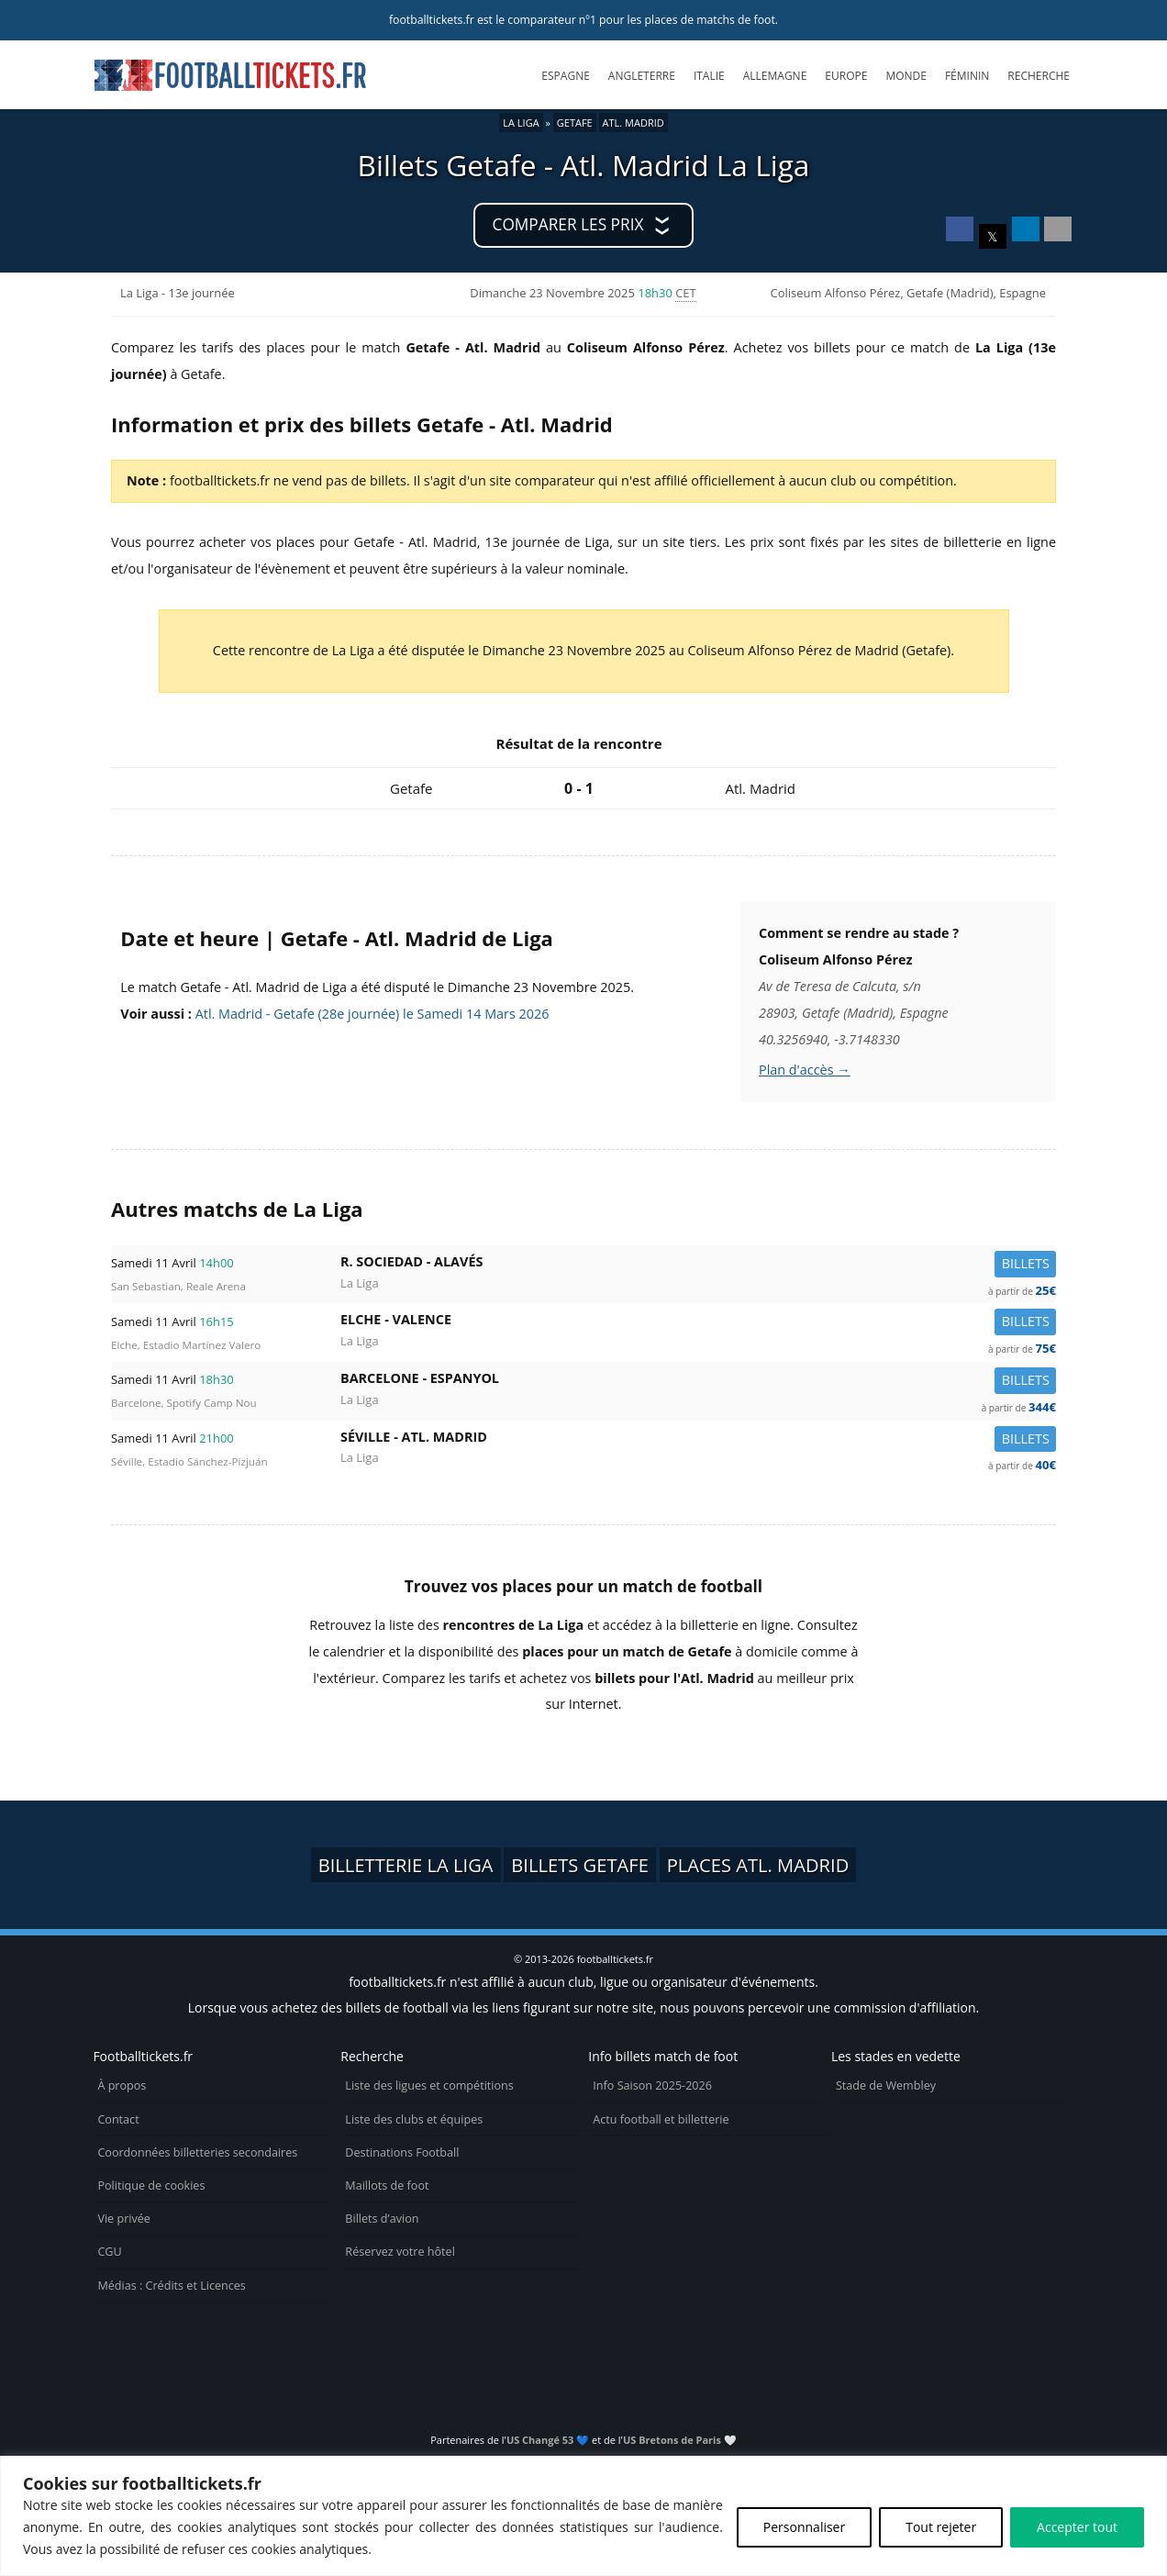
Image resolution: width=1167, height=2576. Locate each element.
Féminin (967, 76)
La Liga (521, 122)
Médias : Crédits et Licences (171, 2285)
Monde (906, 76)
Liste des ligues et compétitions (429, 2085)
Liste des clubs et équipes (414, 2119)
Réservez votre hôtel (400, 2251)
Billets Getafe (580, 1865)
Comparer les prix (568, 224)
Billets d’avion (381, 2218)
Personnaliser (804, 2527)
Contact (118, 2119)
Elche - (698, 1323)
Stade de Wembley (886, 2085)
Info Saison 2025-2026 (652, 2085)
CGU (109, 2251)
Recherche (1038, 76)
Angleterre (641, 76)
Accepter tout (1077, 2527)
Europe (846, 76)
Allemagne (775, 76)
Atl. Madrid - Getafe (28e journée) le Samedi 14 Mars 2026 (372, 1013)
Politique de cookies (151, 2185)
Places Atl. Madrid (758, 1865)
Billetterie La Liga (406, 1865)
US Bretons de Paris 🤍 (680, 2440)
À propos (121, 2085)
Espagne (565, 76)
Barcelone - (698, 1381)
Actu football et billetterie (660, 2119)
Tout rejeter (941, 2527)
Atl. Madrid (633, 122)
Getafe (575, 122)
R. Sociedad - (698, 1265)
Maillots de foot (386, 2185)
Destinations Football (402, 2152)
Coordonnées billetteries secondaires (197, 2152)
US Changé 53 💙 (547, 2440)
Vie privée (123, 2218)
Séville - (698, 1440)
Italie (709, 76)
